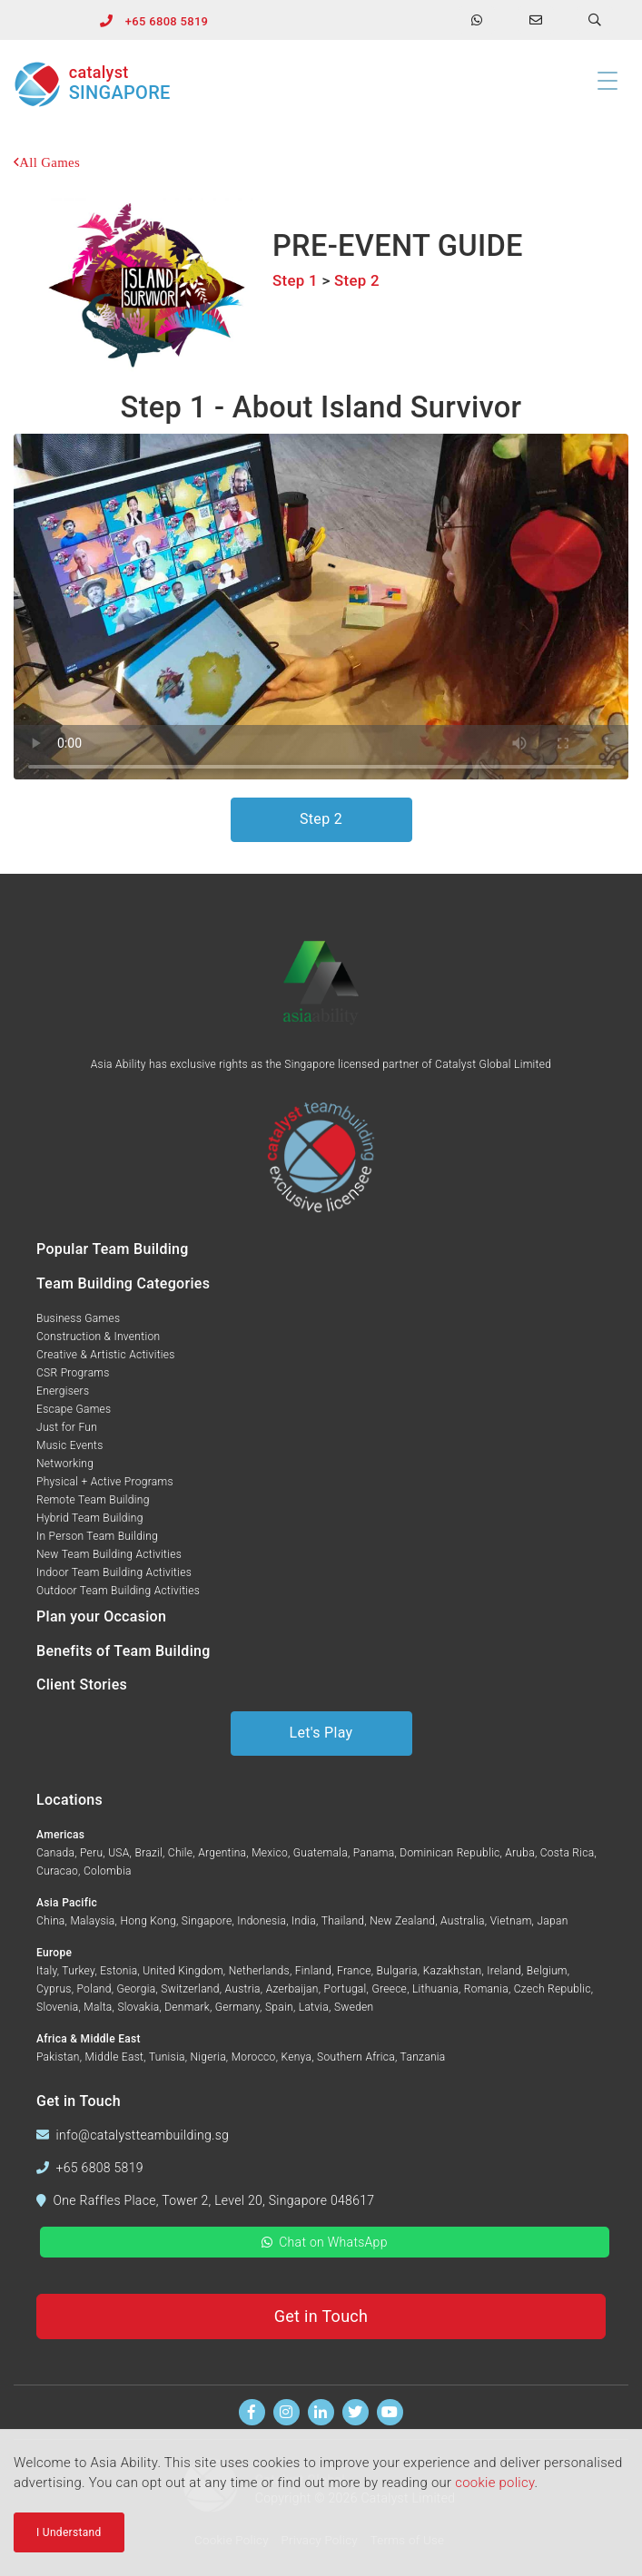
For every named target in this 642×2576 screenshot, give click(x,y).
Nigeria (208, 2057)
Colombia (108, 1871)
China (50, 1921)
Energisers (62, 1391)
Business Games (78, 1318)
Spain (279, 2007)
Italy (46, 1970)
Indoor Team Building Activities (114, 1572)
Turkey (78, 1970)
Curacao (57, 1871)
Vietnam (511, 1921)
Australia (462, 1921)
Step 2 (357, 280)
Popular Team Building (112, 1249)
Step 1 (295, 280)
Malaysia (92, 1921)
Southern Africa (356, 2057)
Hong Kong (147, 1921)
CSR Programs (73, 1372)
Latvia (314, 2007)
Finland (313, 1970)
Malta (98, 2007)
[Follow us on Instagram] (286, 2412)
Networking (65, 1463)
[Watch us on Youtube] (390, 2412)
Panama (374, 1852)
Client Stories (81, 1684)
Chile (180, 1852)
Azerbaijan (292, 1989)
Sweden (354, 2007)
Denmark (187, 2007)
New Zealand (402, 1921)
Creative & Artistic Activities (105, 1354)
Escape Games (73, 1409)
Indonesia (261, 1921)
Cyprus (54, 1989)
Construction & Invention (98, 1336)
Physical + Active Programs (104, 1481)
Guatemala (320, 1852)
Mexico (270, 1852)
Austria (243, 1989)
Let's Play (321, 1732)
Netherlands (259, 1970)
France (354, 1970)
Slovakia (138, 2007)
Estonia (118, 1970)
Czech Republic (552, 1989)
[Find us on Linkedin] (321, 2412)
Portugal (345, 1989)
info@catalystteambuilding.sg (143, 2135)
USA (118, 1852)
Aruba (520, 1852)
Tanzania (423, 2057)
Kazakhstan (452, 1970)
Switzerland (190, 1989)
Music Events (70, 1445)
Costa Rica (567, 1852)
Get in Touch (321, 2316)
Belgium (547, 1970)
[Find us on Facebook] (252, 2412)
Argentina (222, 1852)
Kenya (296, 2057)
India (303, 1921)
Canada (55, 1852)
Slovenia (57, 2007)
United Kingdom (183, 1970)
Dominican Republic (449, 1852)
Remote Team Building (93, 1500)
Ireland (504, 1970)
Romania (486, 1989)
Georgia (136, 1989)
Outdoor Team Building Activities (118, 1590)
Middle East (114, 2057)
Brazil (148, 1852)
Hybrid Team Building (89, 1518)
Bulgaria (397, 1970)
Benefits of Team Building (123, 1651)
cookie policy (494, 2482)
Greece (389, 1989)
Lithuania (435, 1989)
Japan (552, 1921)
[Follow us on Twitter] (355, 2412)
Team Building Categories (123, 1283)
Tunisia (167, 2057)
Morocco (254, 2057)
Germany (237, 2007)
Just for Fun (66, 1427)
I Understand (69, 2532)
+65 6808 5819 (166, 21)
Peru (91, 1852)
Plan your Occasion (101, 1616)
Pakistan (58, 2057)
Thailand (343, 1921)
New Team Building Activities (109, 1554)
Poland (94, 1989)
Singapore (207, 1921)
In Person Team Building (97, 1536)
